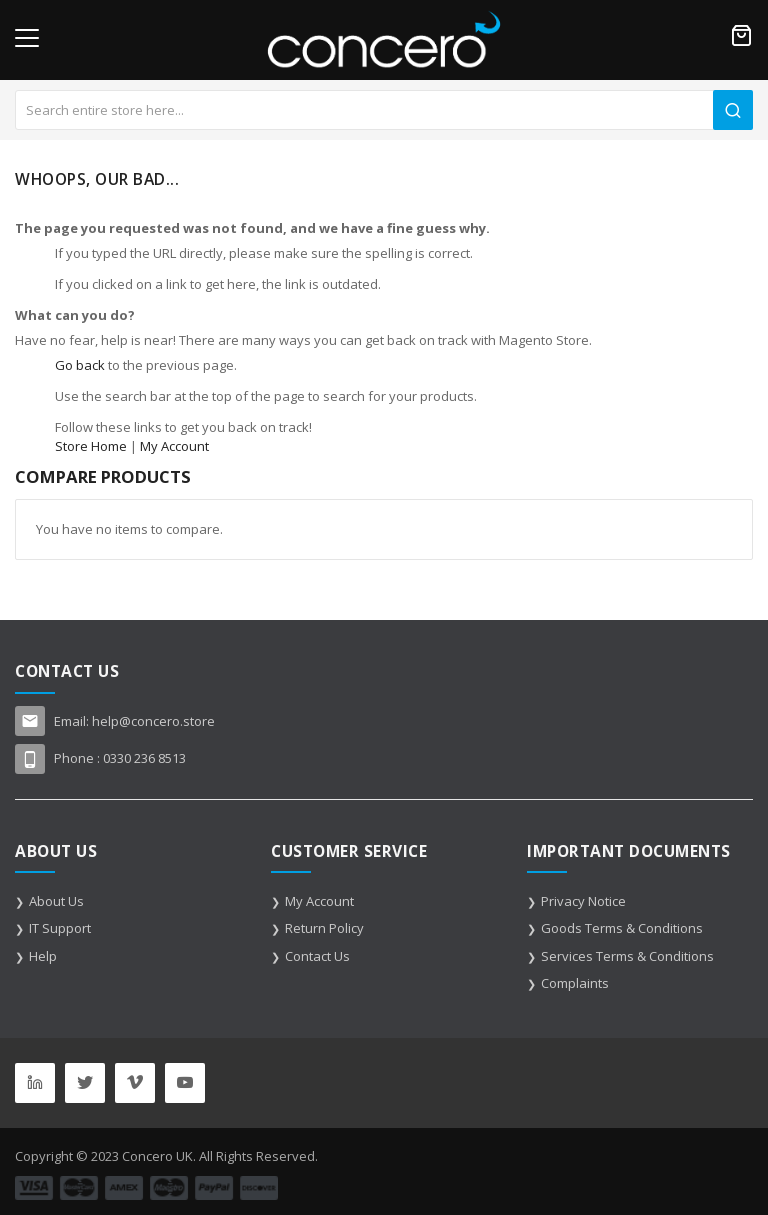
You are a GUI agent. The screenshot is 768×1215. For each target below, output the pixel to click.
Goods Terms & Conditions (622, 928)
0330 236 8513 (144, 758)
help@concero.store (153, 721)
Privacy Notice (583, 901)
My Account (174, 446)
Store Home (91, 446)
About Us (56, 901)
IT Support (60, 928)
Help (43, 956)
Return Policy (324, 928)
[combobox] (384, 110)
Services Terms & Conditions (627, 956)
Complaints (575, 983)
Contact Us (317, 956)
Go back (80, 365)
